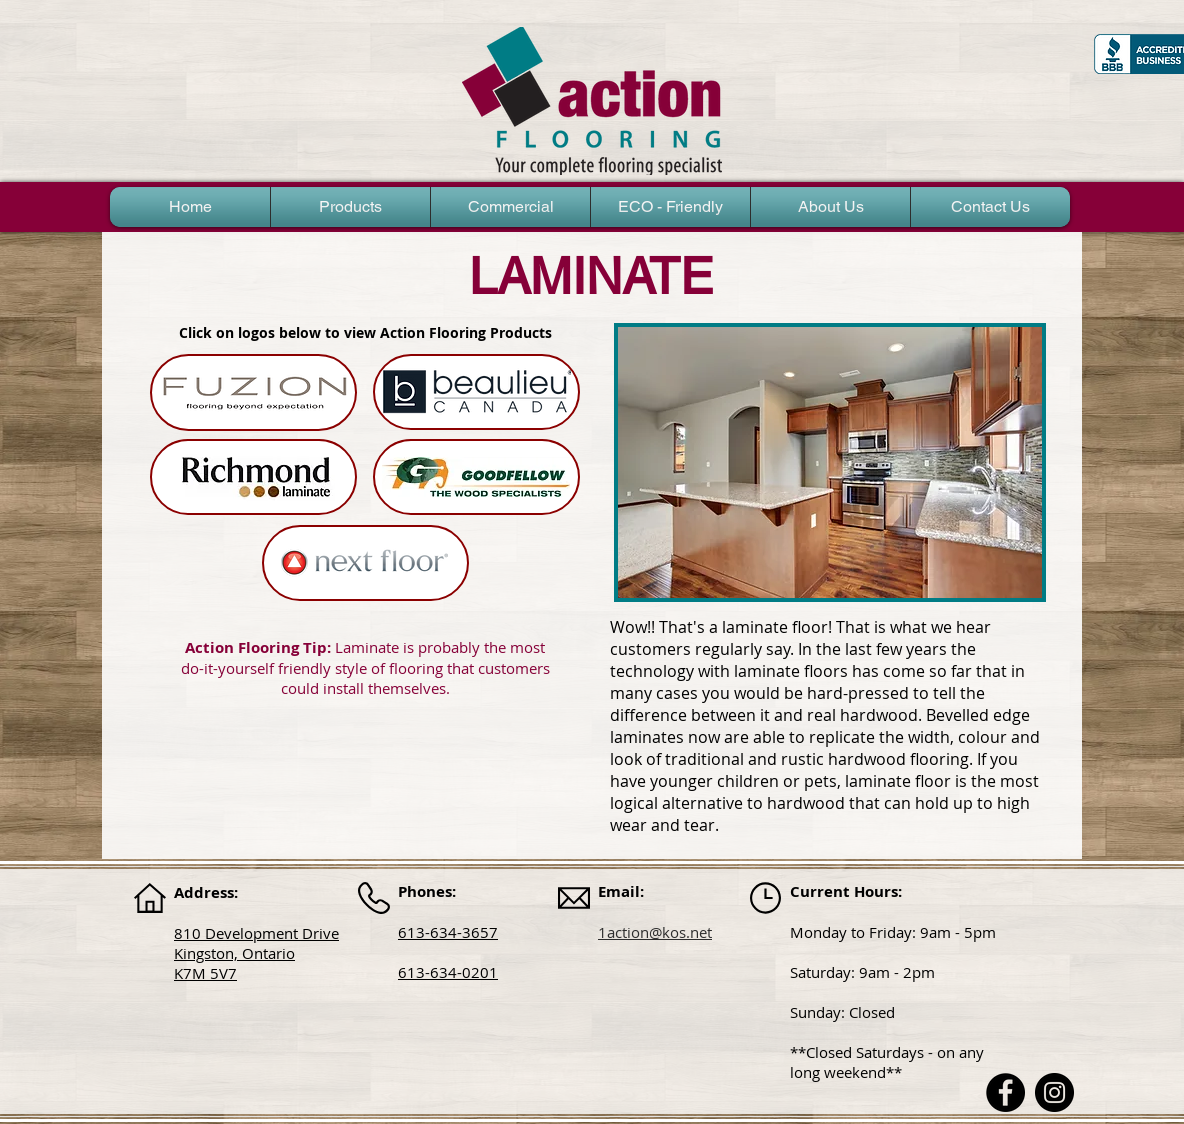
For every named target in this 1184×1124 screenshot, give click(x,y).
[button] (350, 207)
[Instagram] (1054, 1092)
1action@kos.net (655, 932)
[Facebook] (1005, 1092)
